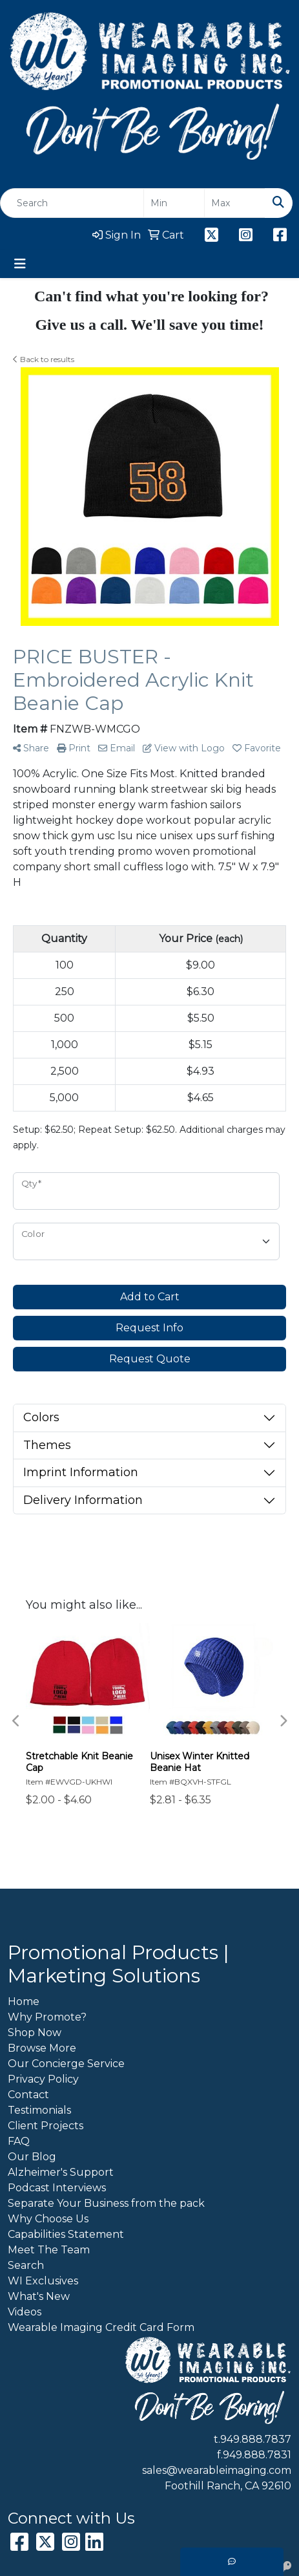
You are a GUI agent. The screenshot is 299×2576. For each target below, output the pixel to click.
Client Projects (45, 2126)
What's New (39, 2296)
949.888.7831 (257, 2455)
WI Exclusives (43, 2281)
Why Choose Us (48, 2219)
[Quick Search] (72, 203)
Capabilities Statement (66, 2234)
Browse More (42, 2048)
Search (26, 2265)
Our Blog (32, 2157)
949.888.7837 (255, 2439)
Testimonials (39, 2110)
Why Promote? (47, 2017)
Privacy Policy (43, 2079)
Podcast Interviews (57, 2188)
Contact (28, 2094)
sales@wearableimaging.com (216, 2470)
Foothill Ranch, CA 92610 (228, 2486)
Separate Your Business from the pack (106, 2203)
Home (23, 2001)
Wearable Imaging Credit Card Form (101, 2327)
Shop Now (34, 2032)
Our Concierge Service (66, 2063)
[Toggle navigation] (20, 264)
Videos (24, 2312)
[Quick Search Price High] (234, 203)
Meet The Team (49, 2250)
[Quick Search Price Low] (174, 203)
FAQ (19, 2141)
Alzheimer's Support (61, 2172)
